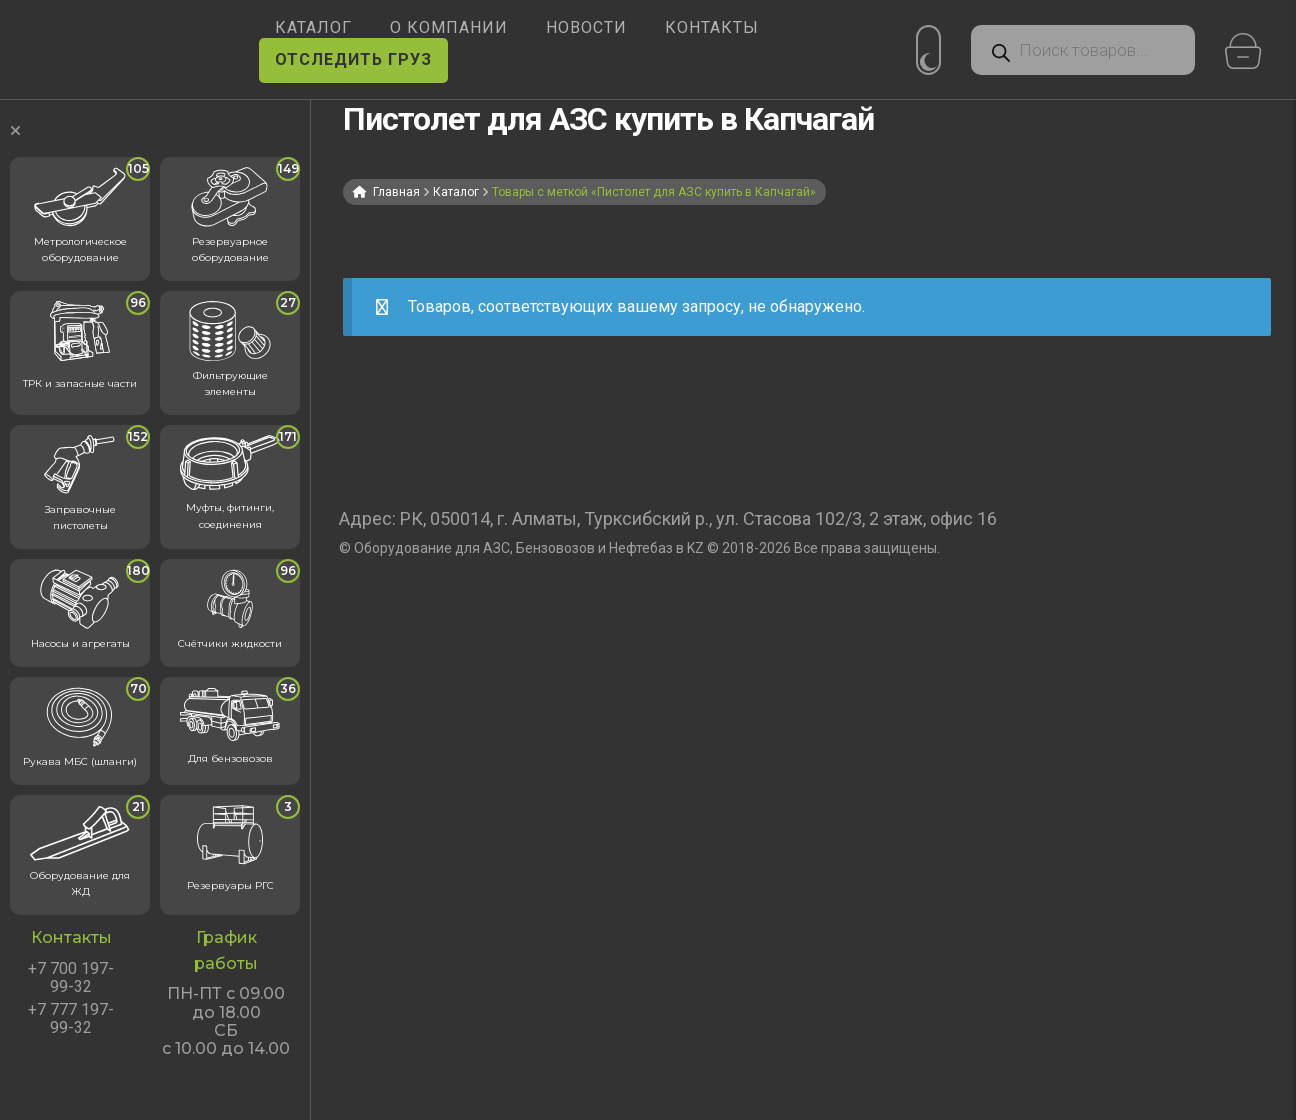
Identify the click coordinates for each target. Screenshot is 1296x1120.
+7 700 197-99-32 (71, 978)
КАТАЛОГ (313, 27)
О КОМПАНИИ (449, 27)
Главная (396, 192)
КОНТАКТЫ (712, 27)
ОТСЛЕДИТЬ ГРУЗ (353, 59)
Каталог (456, 192)
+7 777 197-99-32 (71, 1019)
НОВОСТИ (586, 27)
